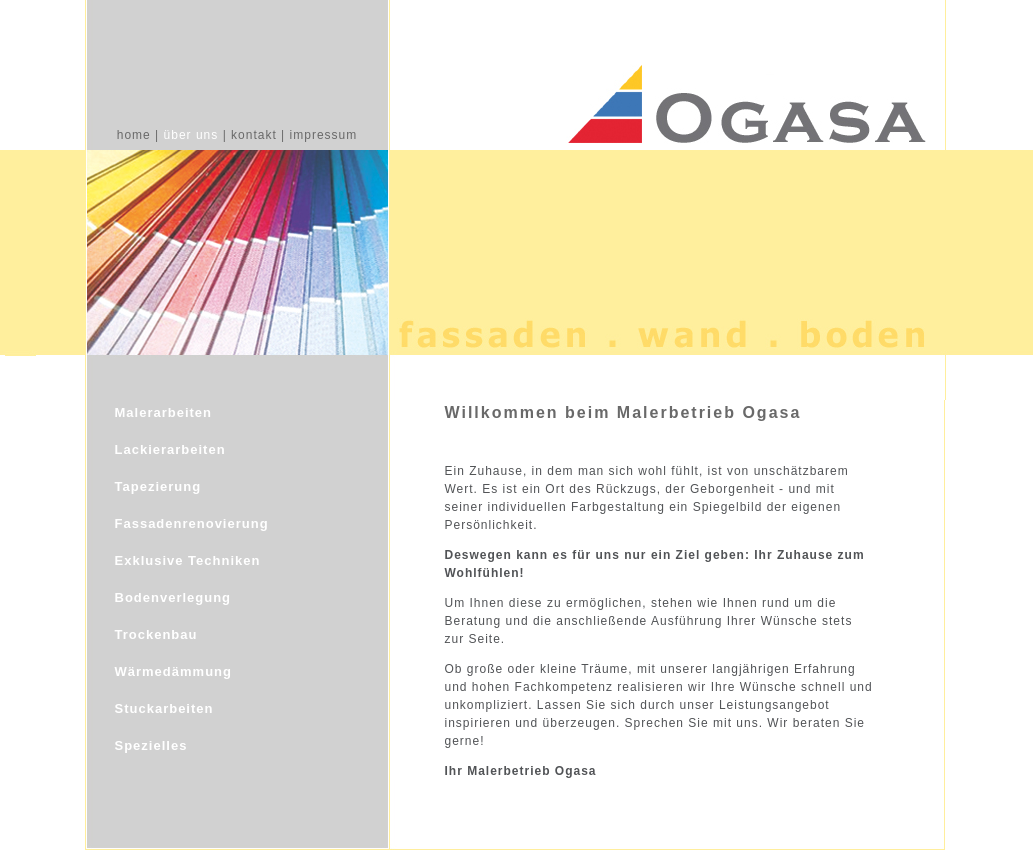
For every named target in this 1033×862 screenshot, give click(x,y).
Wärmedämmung (173, 671)
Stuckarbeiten (164, 708)
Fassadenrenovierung (192, 523)
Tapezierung (158, 486)
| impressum (319, 135)
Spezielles (151, 745)
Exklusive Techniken (188, 560)
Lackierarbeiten (170, 449)
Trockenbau (156, 634)
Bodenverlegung (173, 597)
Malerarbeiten (164, 412)
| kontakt (250, 135)
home (134, 135)
